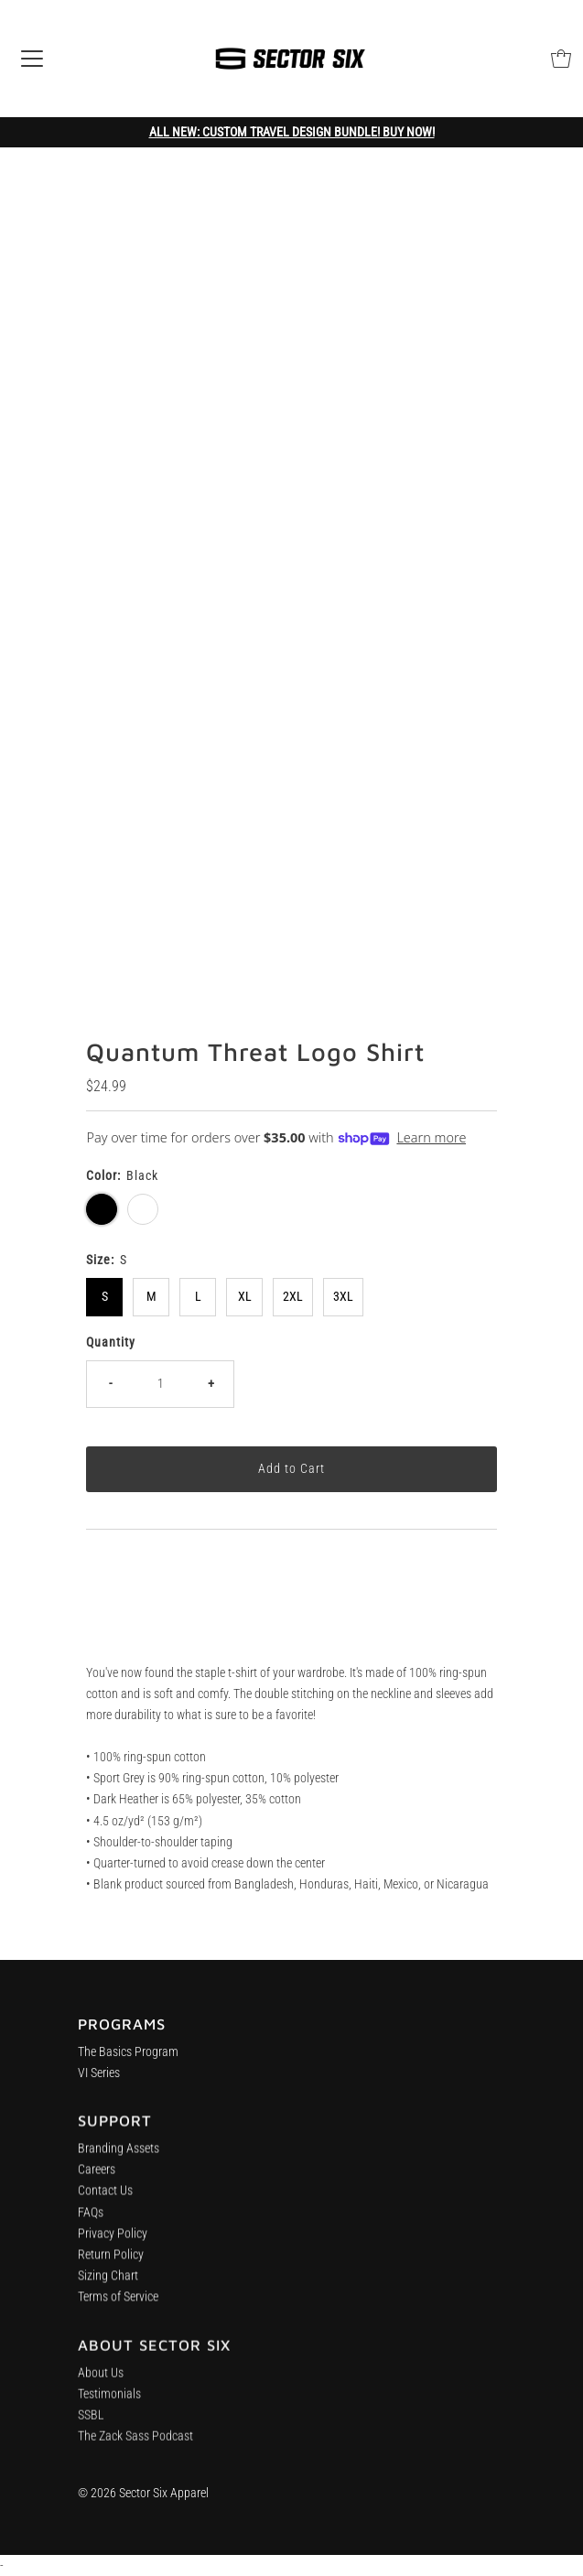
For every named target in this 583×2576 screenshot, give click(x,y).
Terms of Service (118, 2304)
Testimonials (109, 2406)
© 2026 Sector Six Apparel (143, 2493)
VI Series (99, 2077)
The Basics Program (128, 2056)
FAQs (90, 2219)
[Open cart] (561, 58)
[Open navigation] (32, 58)
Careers (96, 2177)
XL (245, 1296)
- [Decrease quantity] (110, 1383)
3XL (343, 1296)
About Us (101, 2385)
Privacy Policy (112, 2240)
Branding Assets (118, 2156)
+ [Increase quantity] (211, 1383)
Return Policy (111, 2262)
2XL (293, 1296)
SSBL (91, 2427)
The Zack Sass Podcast (135, 2448)
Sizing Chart (108, 2283)
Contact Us (105, 2198)
